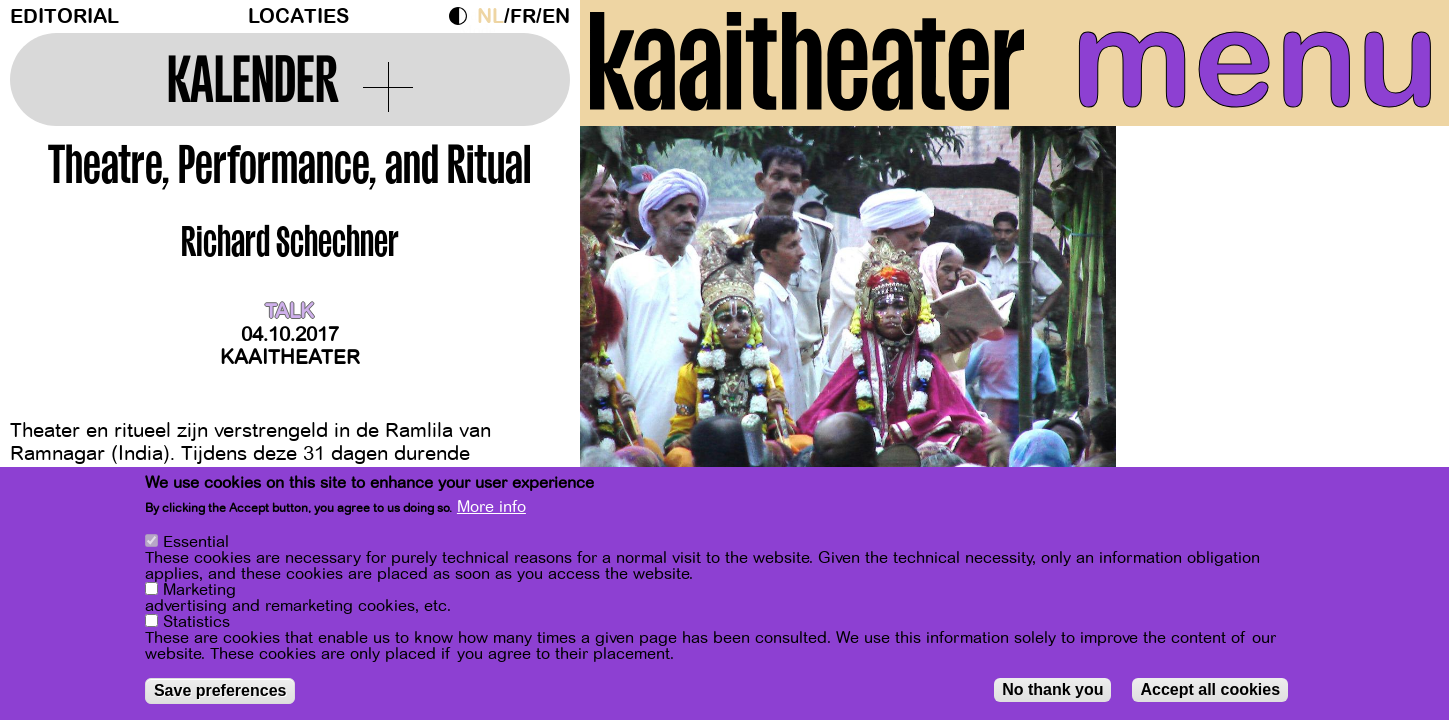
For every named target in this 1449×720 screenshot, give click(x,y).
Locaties (298, 16)
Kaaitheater (290, 357)
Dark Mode (463, 16)
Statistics (196, 625)
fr (523, 16)
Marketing (199, 593)
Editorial (64, 16)
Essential (196, 545)
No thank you (1052, 692)
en (556, 16)
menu (1255, 60)
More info (491, 510)
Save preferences (220, 693)
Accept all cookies (1210, 692)
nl (490, 16)
